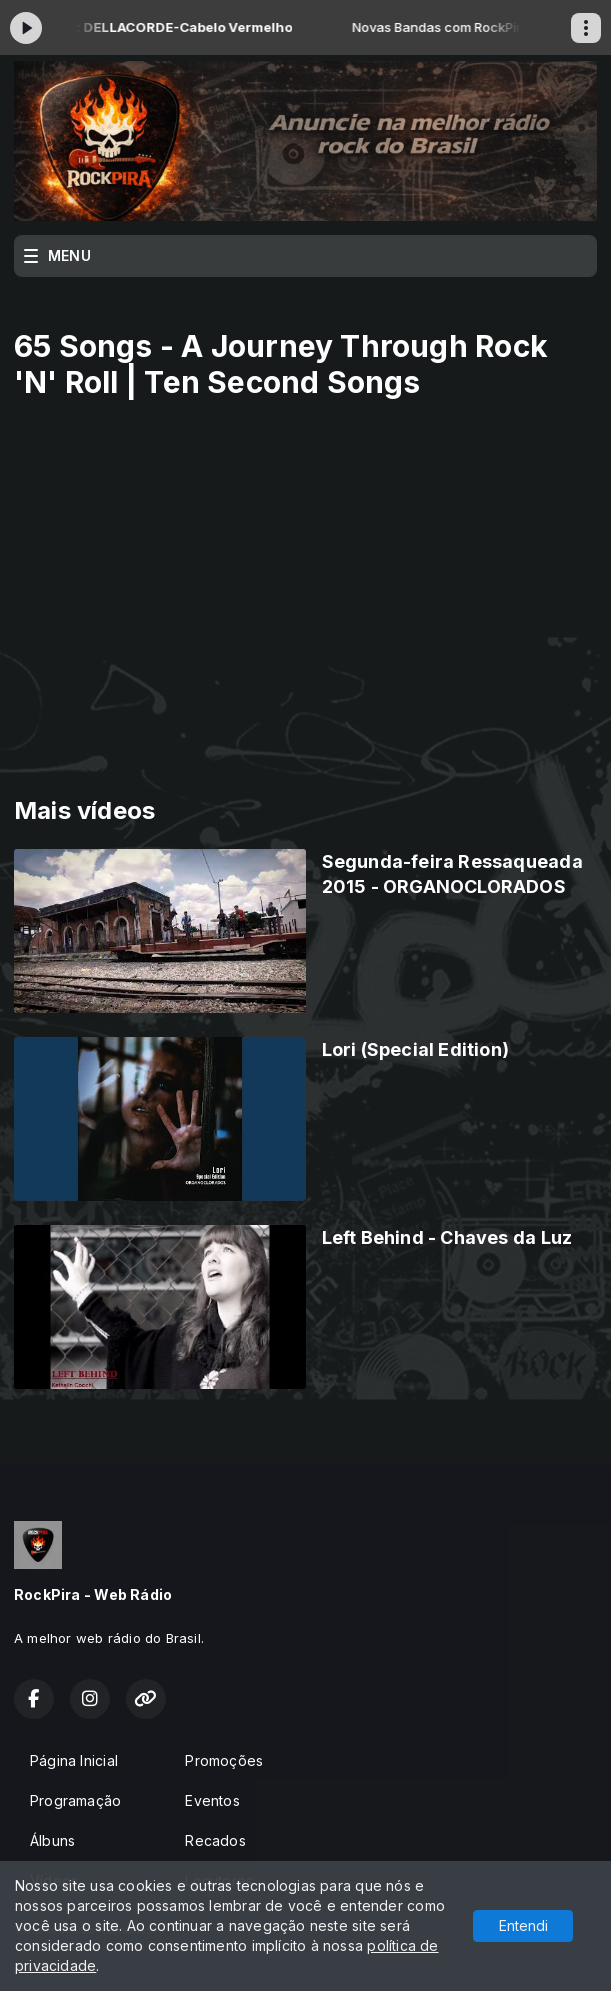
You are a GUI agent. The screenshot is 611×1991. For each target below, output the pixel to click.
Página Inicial (74, 1760)
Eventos (212, 1800)
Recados (215, 1840)
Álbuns (52, 1840)
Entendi (523, 1925)
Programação (75, 1800)
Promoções (224, 1760)
